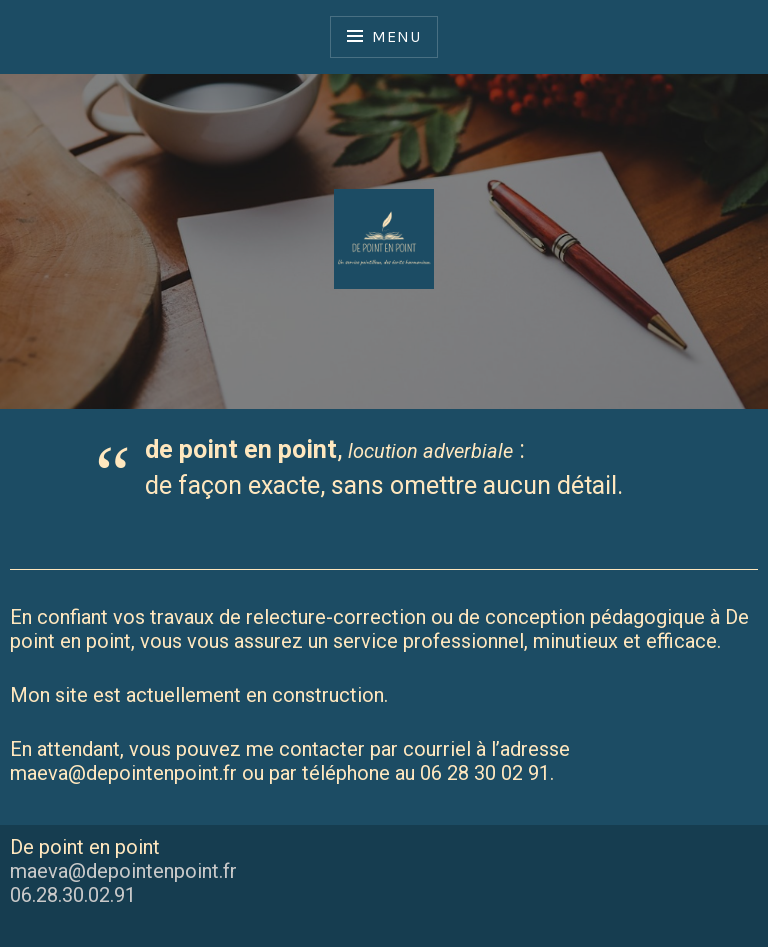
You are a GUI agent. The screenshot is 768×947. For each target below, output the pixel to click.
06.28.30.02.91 (73, 895)
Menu (396, 36)
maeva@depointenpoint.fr (123, 871)
